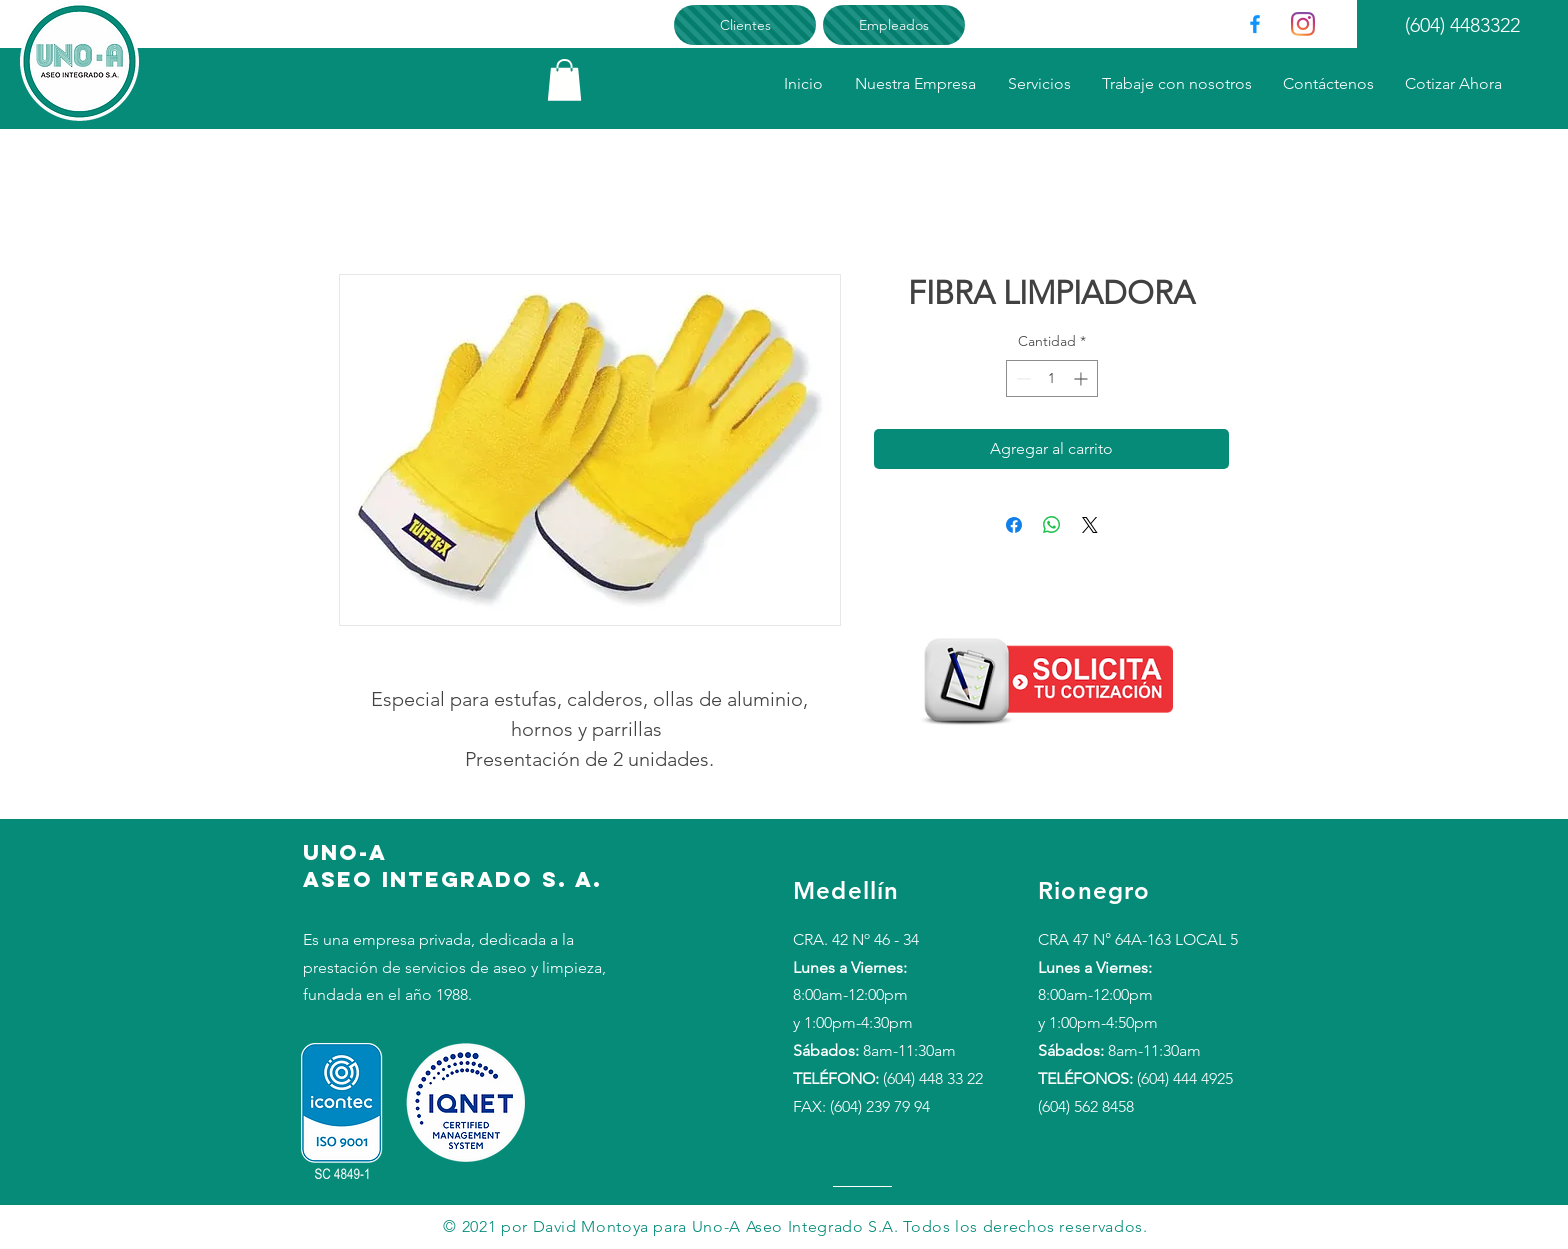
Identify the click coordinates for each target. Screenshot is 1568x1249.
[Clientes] (745, 25)
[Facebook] (1255, 24)
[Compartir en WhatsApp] (1052, 525)
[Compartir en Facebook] (1014, 525)
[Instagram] (1303, 24)
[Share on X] (1090, 525)
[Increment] (1082, 378)
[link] (564, 80)
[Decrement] (1021, 378)
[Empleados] (894, 25)
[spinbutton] (1052, 378)
